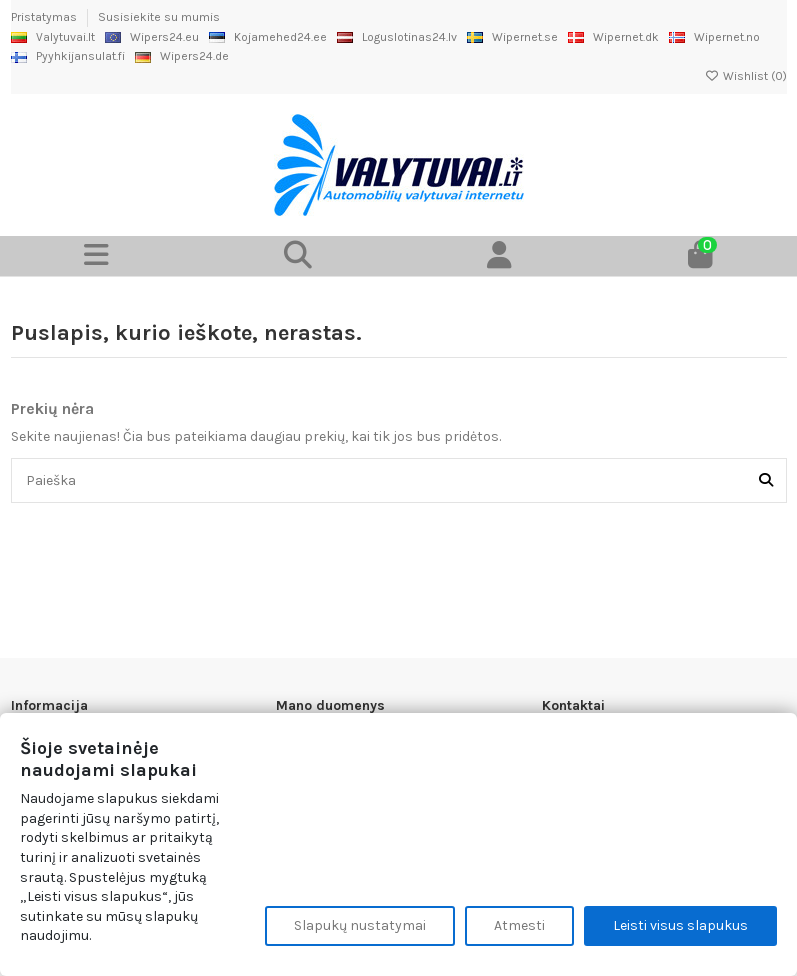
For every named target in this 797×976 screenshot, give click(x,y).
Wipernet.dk (613, 37)
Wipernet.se (512, 37)
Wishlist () (746, 76)
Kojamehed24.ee (268, 37)
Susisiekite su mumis (159, 17)
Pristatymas (45, 17)
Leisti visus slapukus (680, 925)
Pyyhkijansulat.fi (68, 56)
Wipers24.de (182, 56)
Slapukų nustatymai (360, 925)
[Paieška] (766, 480)
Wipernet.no (714, 37)
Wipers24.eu (152, 37)
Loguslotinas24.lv (397, 37)
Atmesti (519, 925)
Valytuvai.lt (53, 37)
